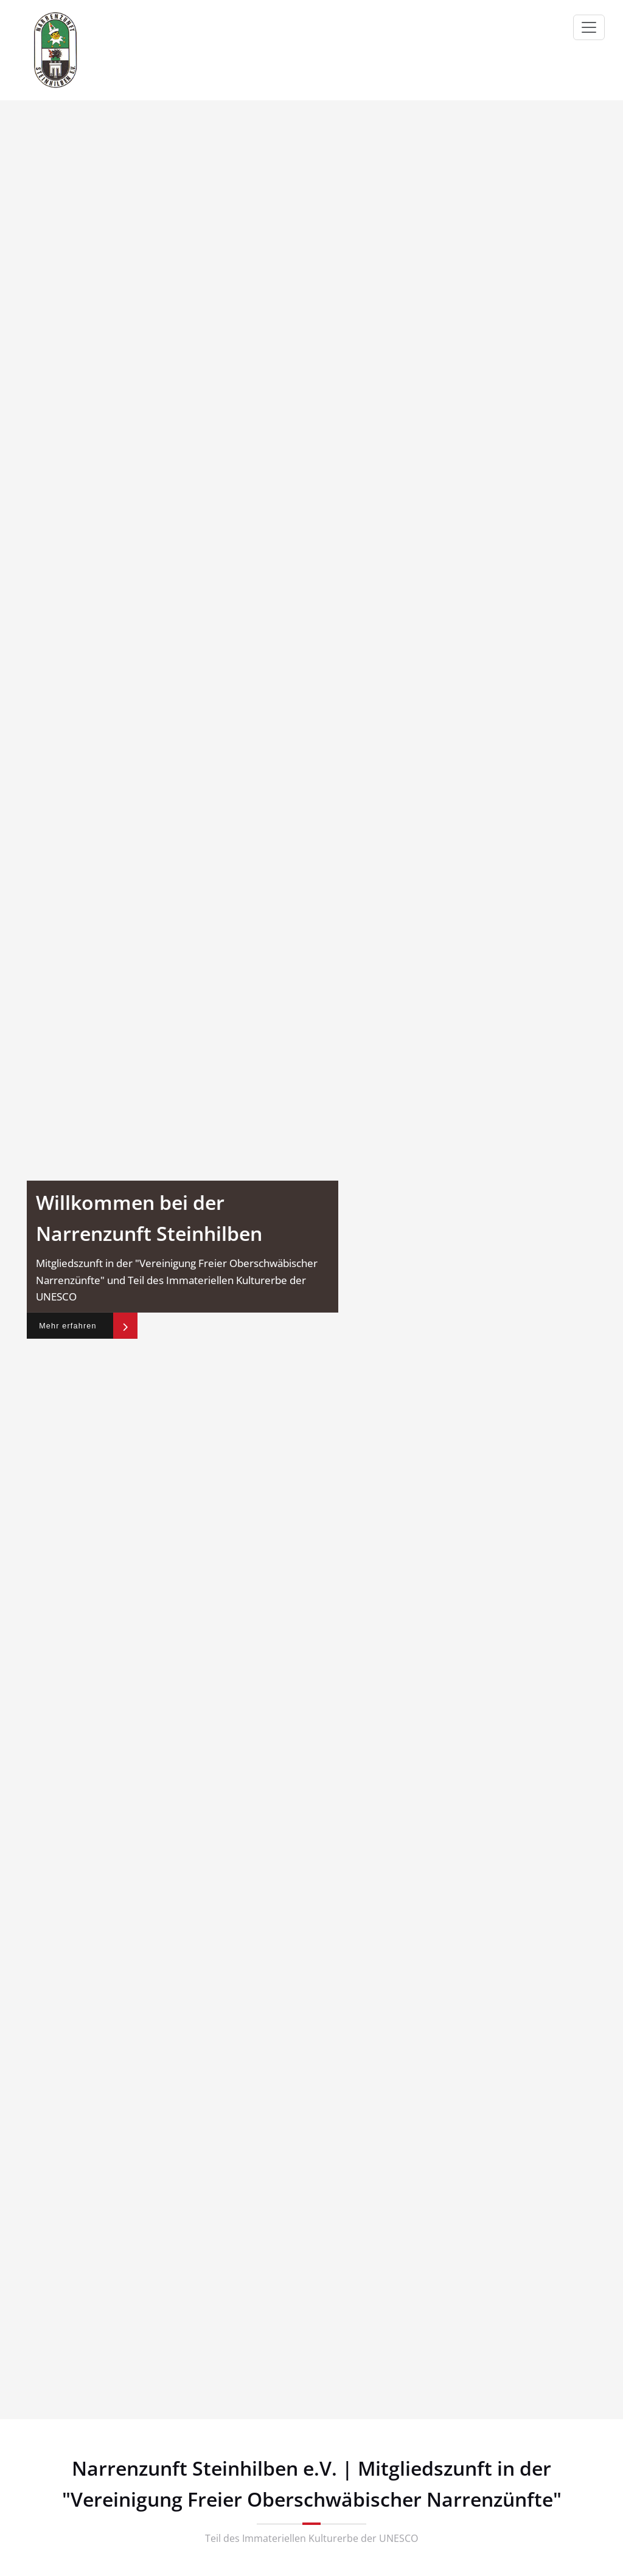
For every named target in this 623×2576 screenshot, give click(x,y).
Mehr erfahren (72, 1325)
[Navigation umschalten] (589, 27)
